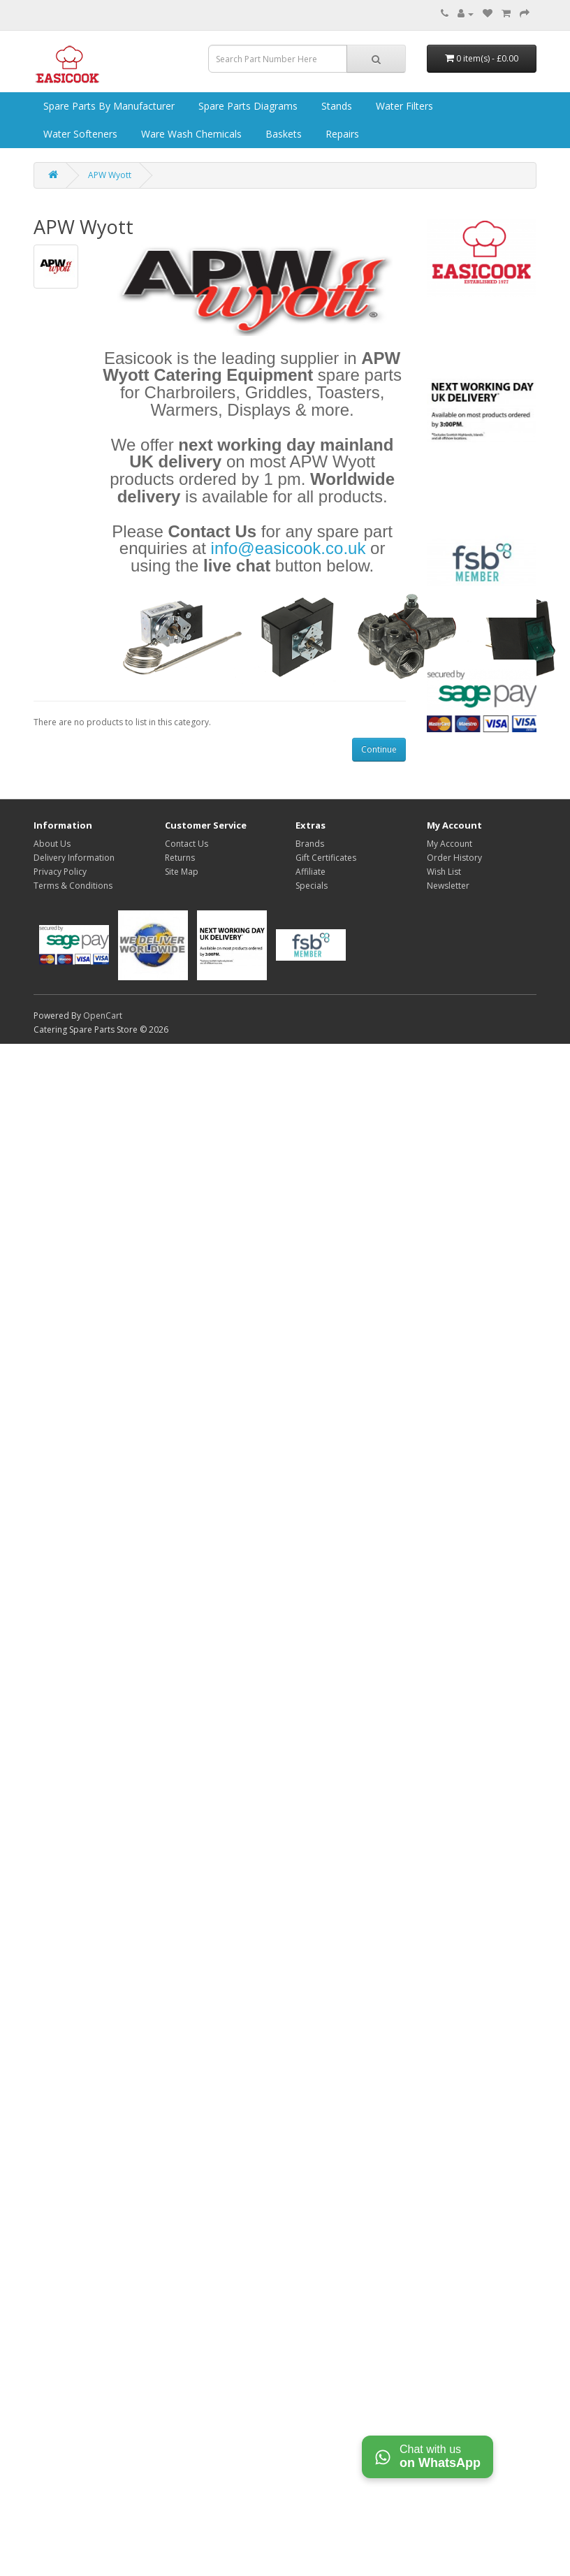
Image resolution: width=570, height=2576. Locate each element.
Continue (379, 749)
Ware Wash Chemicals (190, 133)
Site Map (181, 872)
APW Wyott (109, 175)
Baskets (282, 133)
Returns (180, 858)
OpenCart (102, 1015)
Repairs (341, 133)
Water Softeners (79, 133)
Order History (454, 858)
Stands (335, 105)
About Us (52, 844)
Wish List (444, 872)
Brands (309, 844)
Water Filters (403, 105)
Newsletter (448, 886)
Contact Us (186, 844)
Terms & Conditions (73, 886)
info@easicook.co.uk (288, 548)
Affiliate (310, 872)
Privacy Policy (60, 872)
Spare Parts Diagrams (247, 105)
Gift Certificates (325, 858)
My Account (449, 844)
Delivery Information (74, 858)
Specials (311, 886)
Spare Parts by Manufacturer (108, 105)
